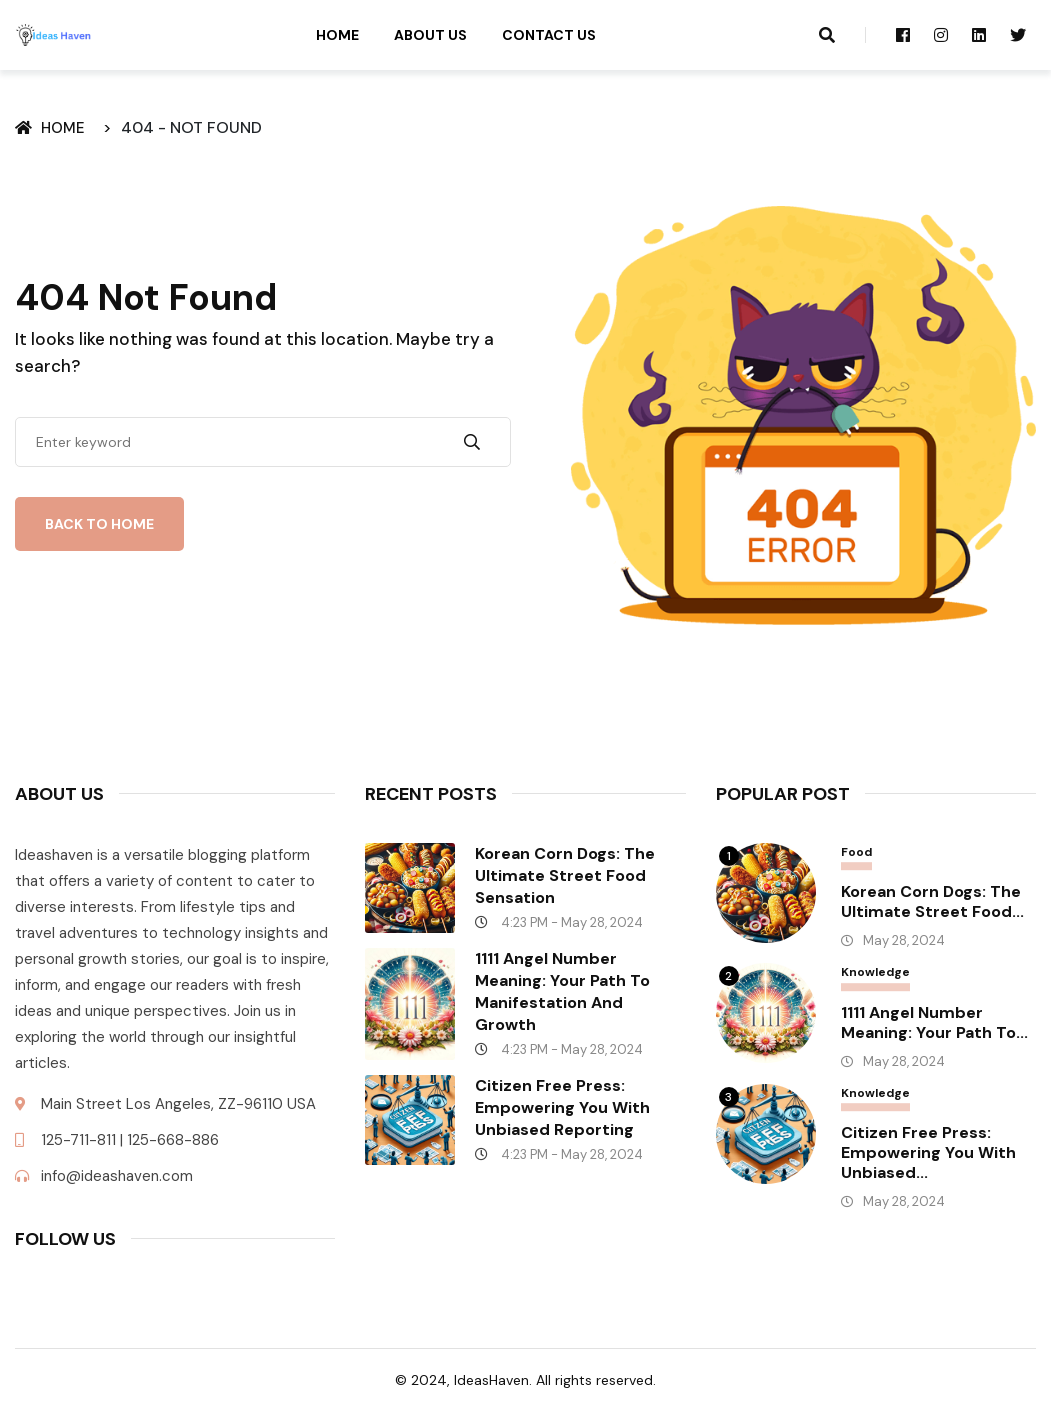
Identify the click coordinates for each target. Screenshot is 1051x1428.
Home (337, 35)
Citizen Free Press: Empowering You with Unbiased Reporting (562, 1107)
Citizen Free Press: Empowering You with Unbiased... (928, 1153)
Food (856, 852)
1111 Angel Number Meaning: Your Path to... (934, 1023)
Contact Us (549, 35)
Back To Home (99, 524)
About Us (430, 35)
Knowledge (875, 972)
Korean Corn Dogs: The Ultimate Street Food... (932, 902)
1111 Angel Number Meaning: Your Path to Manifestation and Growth (562, 991)
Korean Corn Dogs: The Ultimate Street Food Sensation (565, 875)
